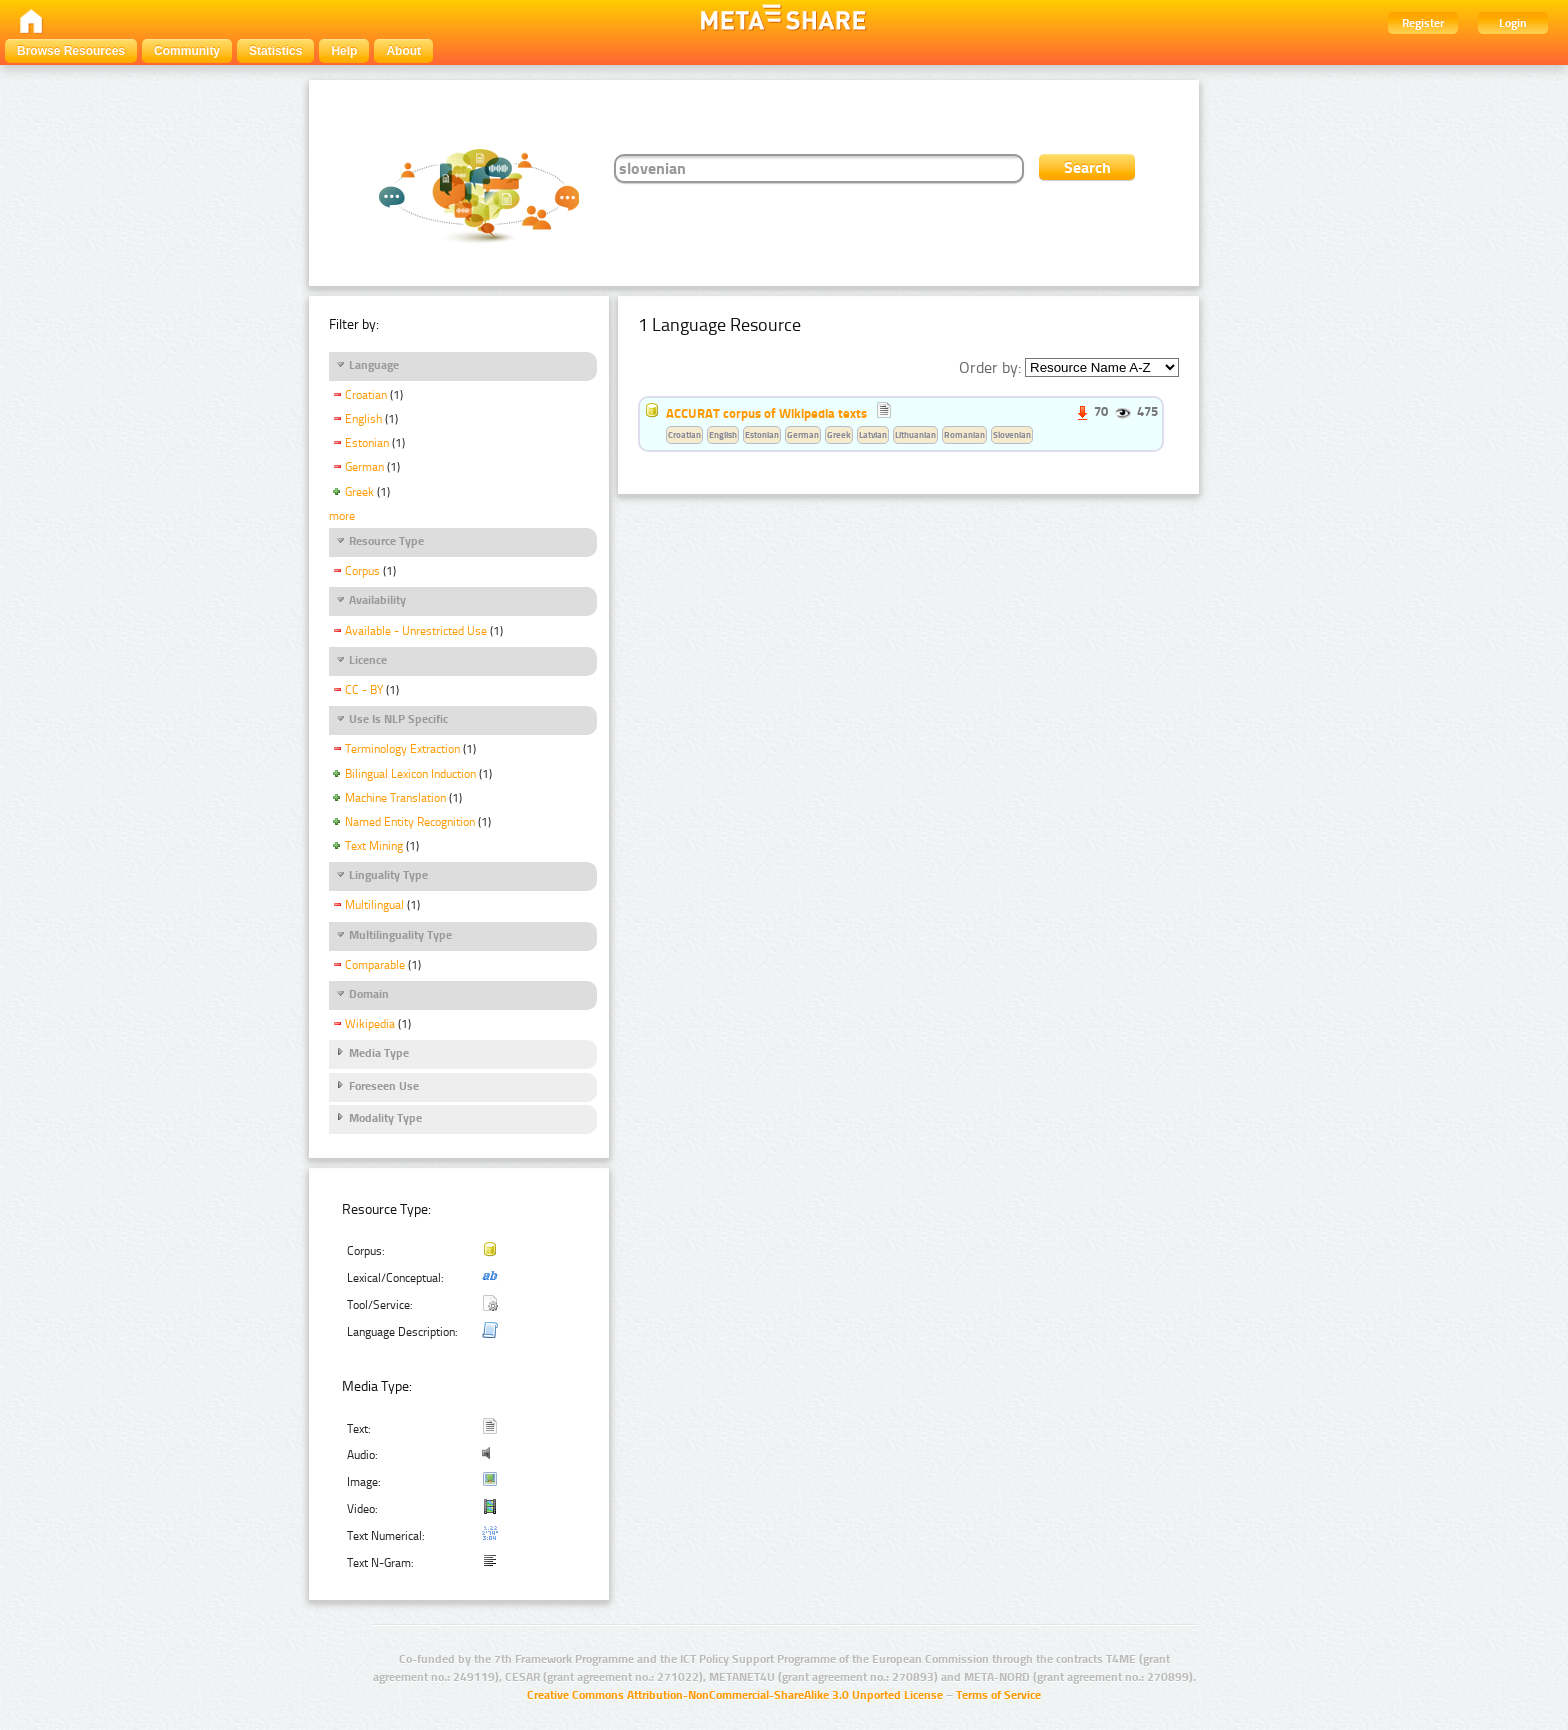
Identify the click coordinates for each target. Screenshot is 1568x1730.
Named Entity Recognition (410, 822)
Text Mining (374, 846)
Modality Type (385, 1118)
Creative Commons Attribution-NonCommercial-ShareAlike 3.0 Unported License (735, 1695)
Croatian (366, 395)
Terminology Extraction (402, 749)
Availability (377, 600)
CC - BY (364, 690)
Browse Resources (71, 51)
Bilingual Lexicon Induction (410, 774)
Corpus (362, 571)
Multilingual (374, 905)
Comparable (375, 965)
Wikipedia (370, 1024)
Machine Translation (395, 798)
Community (187, 51)
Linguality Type (388, 875)
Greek (359, 492)
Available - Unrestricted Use (416, 631)
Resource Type (386, 541)
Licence (368, 660)
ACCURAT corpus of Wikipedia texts (766, 413)
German (364, 467)
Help (344, 51)
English (363, 419)
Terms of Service (998, 1695)
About (403, 51)
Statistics (275, 51)
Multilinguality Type (400, 935)
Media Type (379, 1053)
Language (374, 365)
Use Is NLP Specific (398, 719)
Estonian (367, 443)
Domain (369, 994)
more (342, 516)
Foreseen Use (384, 1086)
